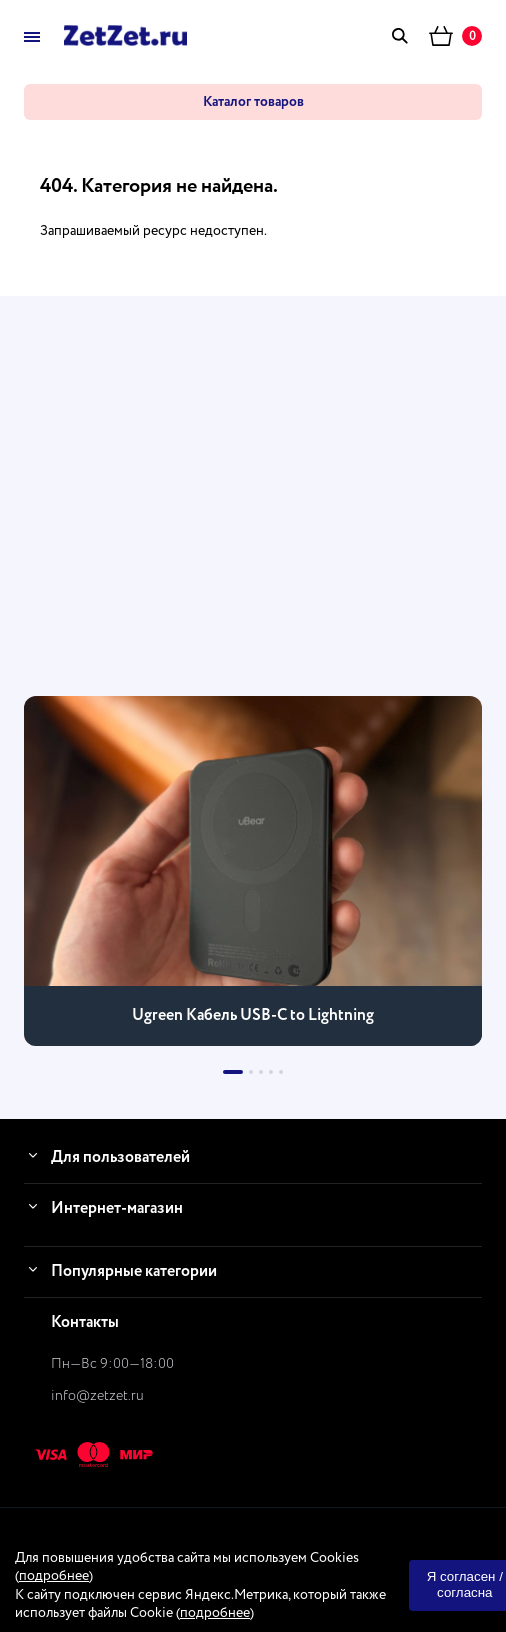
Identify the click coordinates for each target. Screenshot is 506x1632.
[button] (233, 1072)
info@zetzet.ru (97, 1396)
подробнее (54, 1576)
